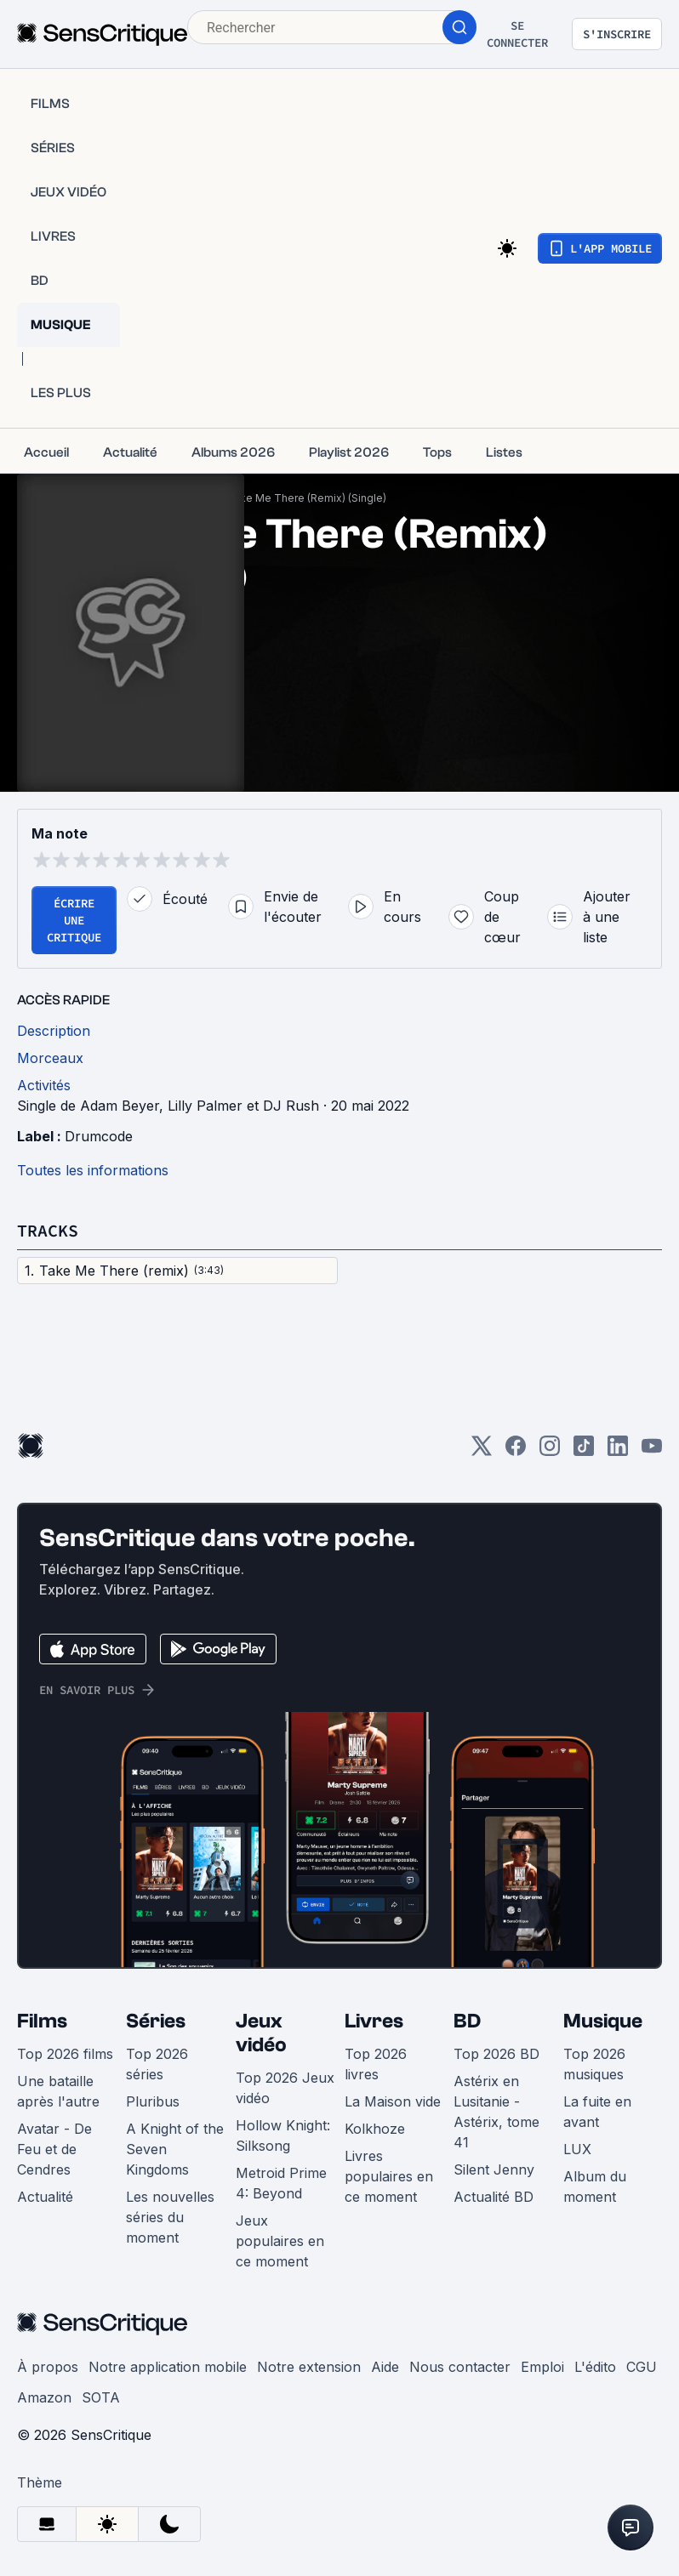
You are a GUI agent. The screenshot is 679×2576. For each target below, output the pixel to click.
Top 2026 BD (496, 2053)
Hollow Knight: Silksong (283, 2135)
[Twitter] (481, 1451)
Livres (374, 2021)
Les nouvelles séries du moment (170, 2217)
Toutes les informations (92, 1170)
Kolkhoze (375, 2128)
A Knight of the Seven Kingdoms (175, 2149)
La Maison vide (393, 2101)
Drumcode (99, 1136)
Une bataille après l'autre (58, 2091)
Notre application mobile (167, 2366)
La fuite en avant (597, 2111)
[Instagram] (549, 1451)
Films (42, 2021)
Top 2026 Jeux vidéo (285, 2088)
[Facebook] (515, 1451)
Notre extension (309, 2366)
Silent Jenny (494, 2169)
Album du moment (594, 2186)
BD (467, 2021)
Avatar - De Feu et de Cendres (54, 2149)
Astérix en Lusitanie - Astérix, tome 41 (496, 2112)
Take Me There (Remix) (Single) (306, 498)
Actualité (45, 2196)
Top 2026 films (65, 2053)
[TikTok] (583, 1451)
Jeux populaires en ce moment (280, 2241)
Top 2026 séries (157, 2064)
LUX (577, 2149)
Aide (385, 2366)
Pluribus (153, 2101)
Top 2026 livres (376, 2064)
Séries (155, 2021)
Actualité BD (494, 2196)
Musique (602, 2021)
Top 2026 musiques (594, 2064)
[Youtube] (652, 1451)
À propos (47, 2366)
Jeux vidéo (261, 2033)
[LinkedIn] (618, 1451)
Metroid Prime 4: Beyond (281, 2183)
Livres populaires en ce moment (389, 2176)
